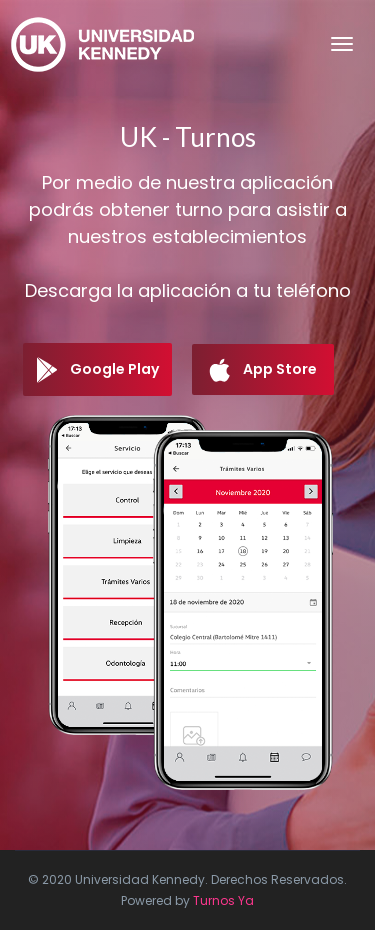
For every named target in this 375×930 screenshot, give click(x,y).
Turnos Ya (223, 900)
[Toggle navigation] (342, 44)
